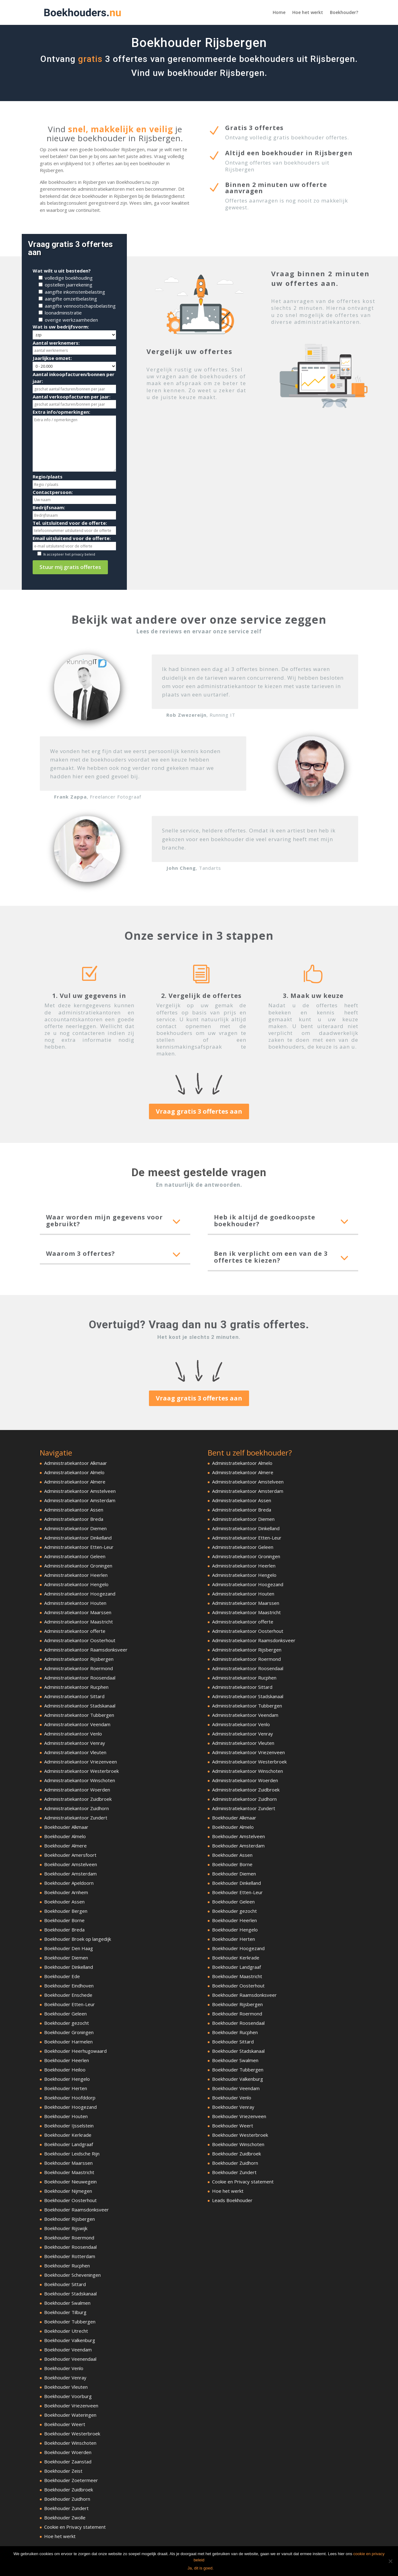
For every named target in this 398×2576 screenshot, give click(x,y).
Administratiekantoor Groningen (78, 1566)
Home (279, 12)
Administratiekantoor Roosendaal (79, 1678)
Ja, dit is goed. (200, 2568)
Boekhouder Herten (65, 2088)
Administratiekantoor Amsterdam (79, 1500)
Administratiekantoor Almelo (74, 1472)
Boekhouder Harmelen (68, 2041)
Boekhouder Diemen (66, 1957)
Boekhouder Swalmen (67, 2303)
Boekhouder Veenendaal (70, 2359)
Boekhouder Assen (64, 1901)
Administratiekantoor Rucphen (76, 1687)
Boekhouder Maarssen (68, 2163)
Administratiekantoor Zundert (75, 1817)
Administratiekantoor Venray (74, 1743)
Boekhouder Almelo (65, 1836)
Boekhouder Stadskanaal (70, 2293)
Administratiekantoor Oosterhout (79, 1640)
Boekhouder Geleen (65, 2013)
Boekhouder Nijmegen (68, 2191)
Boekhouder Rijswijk (65, 2228)
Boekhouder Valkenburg (69, 2340)
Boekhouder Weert (64, 2424)
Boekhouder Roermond (69, 2237)
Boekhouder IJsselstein (69, 2125)
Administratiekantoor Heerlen (76, 1575)
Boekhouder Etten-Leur (69, 2004)
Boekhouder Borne (64, 1920)
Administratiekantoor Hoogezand (79, 1594)
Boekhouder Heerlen (66, 2060)
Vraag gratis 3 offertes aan (199, 1111)
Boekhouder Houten (66, 2116)
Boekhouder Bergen (65, 1911)
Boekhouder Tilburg (65, 2312)
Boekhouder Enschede (68, 1995)
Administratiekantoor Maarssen (77, 1612)
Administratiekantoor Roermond (78, 1668)
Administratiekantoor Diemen (75, 1528)
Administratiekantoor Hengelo (76, 1584)
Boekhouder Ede (62, 1976)
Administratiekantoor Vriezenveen (80, 1761)
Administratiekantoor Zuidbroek (78, 1799)
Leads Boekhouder (232, 2200)
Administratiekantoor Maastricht (78, 1622)
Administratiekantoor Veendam (77, 1724)
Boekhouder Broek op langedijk (77, 1939)
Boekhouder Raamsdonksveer (76, 2209)
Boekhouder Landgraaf (68, 2144)
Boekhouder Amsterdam (70, 1873)
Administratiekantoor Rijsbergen (78, 1659)
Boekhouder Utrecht (66, 2331)
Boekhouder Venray (65, 2377)
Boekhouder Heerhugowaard (75, 2051)
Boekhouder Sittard (65, 2284)
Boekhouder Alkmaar (66, 1827)
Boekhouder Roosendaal (70, 2247)
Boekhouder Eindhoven (69, 1985)
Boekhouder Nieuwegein (70, 2181)
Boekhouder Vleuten (66, 2387)
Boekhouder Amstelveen (70, 1864)
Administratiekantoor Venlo (73, 1734)
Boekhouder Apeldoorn (69, 1883)
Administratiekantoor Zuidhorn (76, 1808)
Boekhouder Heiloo (65, 2069)
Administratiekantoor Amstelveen (80, 1491)
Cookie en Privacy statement (75, 2527)
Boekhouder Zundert (66, 2508)
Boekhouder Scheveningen (72, 2275)
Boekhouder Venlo (63, 2368)
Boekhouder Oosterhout (70, 2200)
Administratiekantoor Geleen (74, 1556)
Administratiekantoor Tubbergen (79, 1715)
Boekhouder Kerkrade (67, 2135)
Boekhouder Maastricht (69, 2172)
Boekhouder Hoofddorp (69, 2097)
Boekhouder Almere (65, 1845)
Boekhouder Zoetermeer (71, 2480)
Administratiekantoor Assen (73, 1510)
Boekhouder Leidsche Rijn (72, 2153)
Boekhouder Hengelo (67, 2079)
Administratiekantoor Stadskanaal (79, 1706)
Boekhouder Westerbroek (72, 2433)
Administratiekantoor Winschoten (79, 1780)
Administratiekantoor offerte (74, 1631)
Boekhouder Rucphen (67, 2265)
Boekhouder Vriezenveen (71, 2405)
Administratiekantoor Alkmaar (75, 1463)
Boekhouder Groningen (69, 2032)
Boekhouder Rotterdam (69, 2256)
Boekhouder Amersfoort (70, 1855)
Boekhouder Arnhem (66, 1892)
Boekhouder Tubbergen (69, 2321)
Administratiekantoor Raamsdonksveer (85, 1650)
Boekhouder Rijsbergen (69, 2219)
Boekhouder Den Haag (68, 1948)
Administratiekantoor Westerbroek (81, 1771)
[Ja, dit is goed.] (390, 2561)
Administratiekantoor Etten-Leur (78, 1547)
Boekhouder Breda (64, 1929)
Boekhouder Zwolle (65, 2517)
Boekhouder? (344, 12)
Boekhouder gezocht (66, 2023)
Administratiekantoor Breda (73, 1519)
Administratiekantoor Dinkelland (78, 1538)
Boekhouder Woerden (67, 2452)
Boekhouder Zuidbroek (68, 2489)
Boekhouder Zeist (63, 2471)
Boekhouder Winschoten (70, 2443)
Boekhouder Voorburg (68, 2396)
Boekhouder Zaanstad (67, 2461)
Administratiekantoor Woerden (77, 1789)
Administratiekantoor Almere (74, 1482)
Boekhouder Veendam (68, 2349)
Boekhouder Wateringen (70, 2415)
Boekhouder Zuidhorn (67, 2499)
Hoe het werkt (307, 12)
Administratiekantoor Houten (75, 1603)
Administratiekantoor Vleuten (75, 1752)
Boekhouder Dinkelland (68, 1967)
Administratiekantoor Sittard (74, 1696)
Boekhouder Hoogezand (70, 2107)
